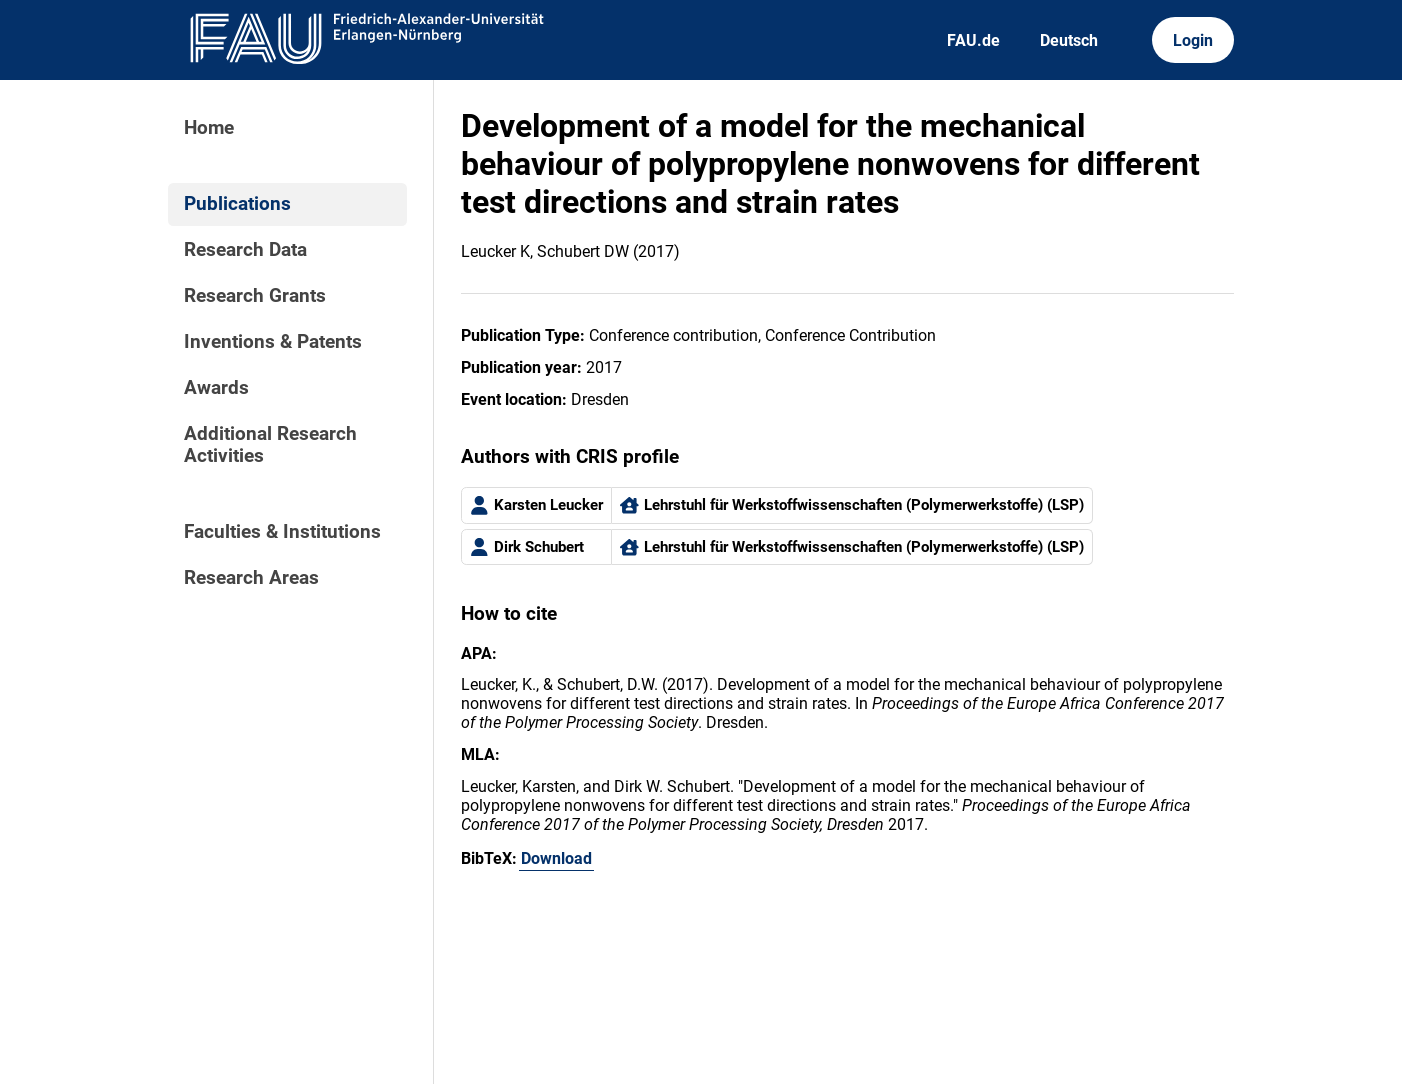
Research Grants (255, 296)
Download (556, 858)
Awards (216, 388)
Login (1193, 40)
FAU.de (973, 40)
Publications (237, 204)
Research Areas (251, 578)
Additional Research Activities (270, 445)
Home (209, 128)
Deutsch (1069, 40)
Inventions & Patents (273, 342)
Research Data (245, 250)
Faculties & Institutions (282, 532)
